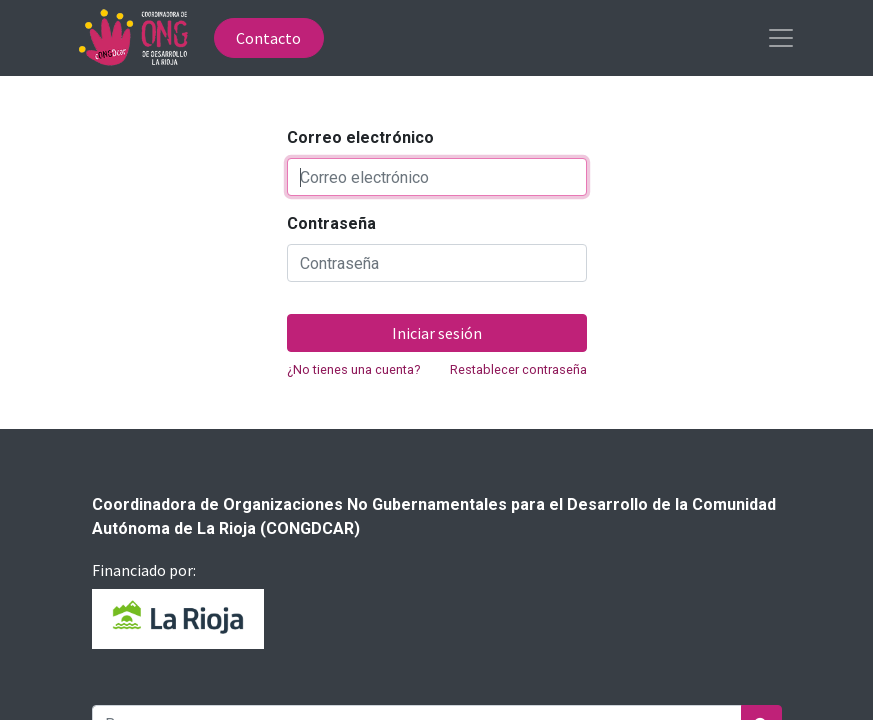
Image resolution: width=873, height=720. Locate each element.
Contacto (268, 38)
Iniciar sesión (437, 333)
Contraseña (331, 223)
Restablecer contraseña (518, 369)
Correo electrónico (360, 137)
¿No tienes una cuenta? (353, 369)
